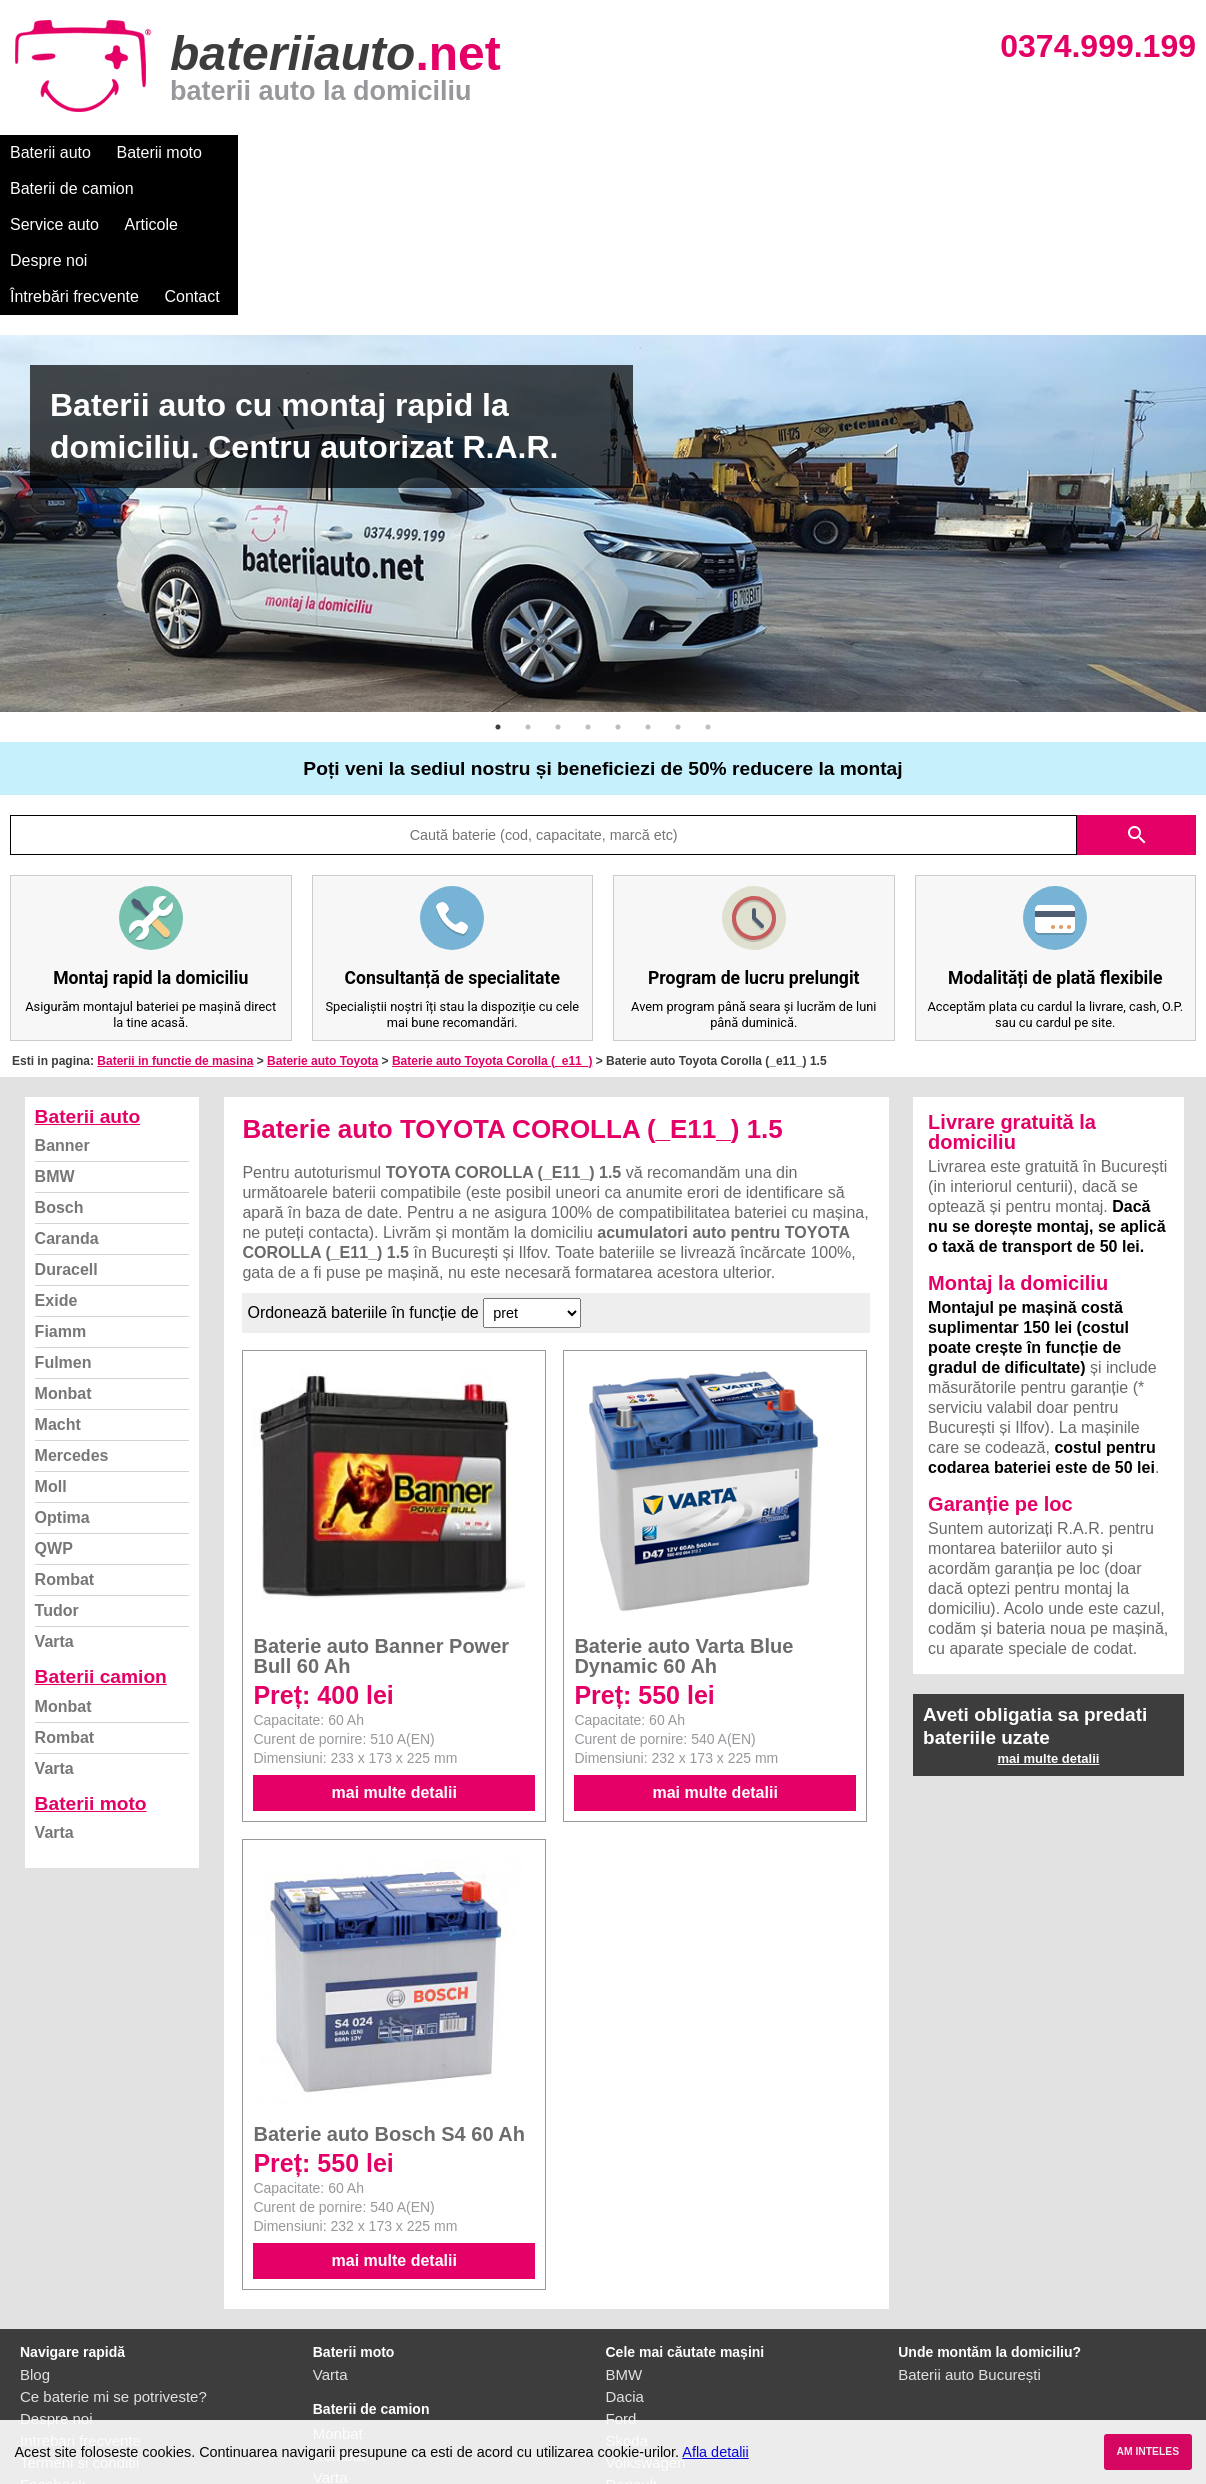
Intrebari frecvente (80, 2296)
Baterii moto (159, 152)
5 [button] (618, 583)
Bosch (59, 1063)
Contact (849, 152)
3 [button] (558, 583)
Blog (35, 2230)
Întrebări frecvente (731, 152)
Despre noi (608, 152)
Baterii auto (50, 152)
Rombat (65, 1435)
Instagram (53, 2362)
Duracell (66, 1125)
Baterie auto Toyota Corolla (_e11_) (492, 917)
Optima (62, 1373)
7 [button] (678, 583)
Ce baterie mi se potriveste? (113, 2252)
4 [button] (588, 583)
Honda (628, 2406)
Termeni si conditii (79, 2318)
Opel (622, 2384)
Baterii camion (101, 1532)
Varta (54, 1497)
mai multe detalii (394, 1648)
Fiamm (61, 1187)
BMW (55, 1032)
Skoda (627, 2296)
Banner (62, 1001)
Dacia (625, 2252)
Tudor (57, 1466)
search (1137, 691)
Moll (51, 1342)
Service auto (421, 152)
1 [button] (498, 583)
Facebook (53, 2340)
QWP (54, 1404)
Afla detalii (715, 2452)
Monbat (63, 1249)
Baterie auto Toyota (322, 917)
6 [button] (648, 583)
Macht (58, 1280)
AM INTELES (1147, 2451)
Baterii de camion (289, 152)
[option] (603, 379)
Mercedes (72, 1311)
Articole (517, 152)
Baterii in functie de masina (175, 917)
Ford (621, 2274)
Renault (632, 2340)
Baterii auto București (969, 2230)
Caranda (67, 1094)
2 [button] (528, 583)
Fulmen (63, 1218)
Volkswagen (646, 2318)
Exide (56, 1156)
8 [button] (708, 583)
